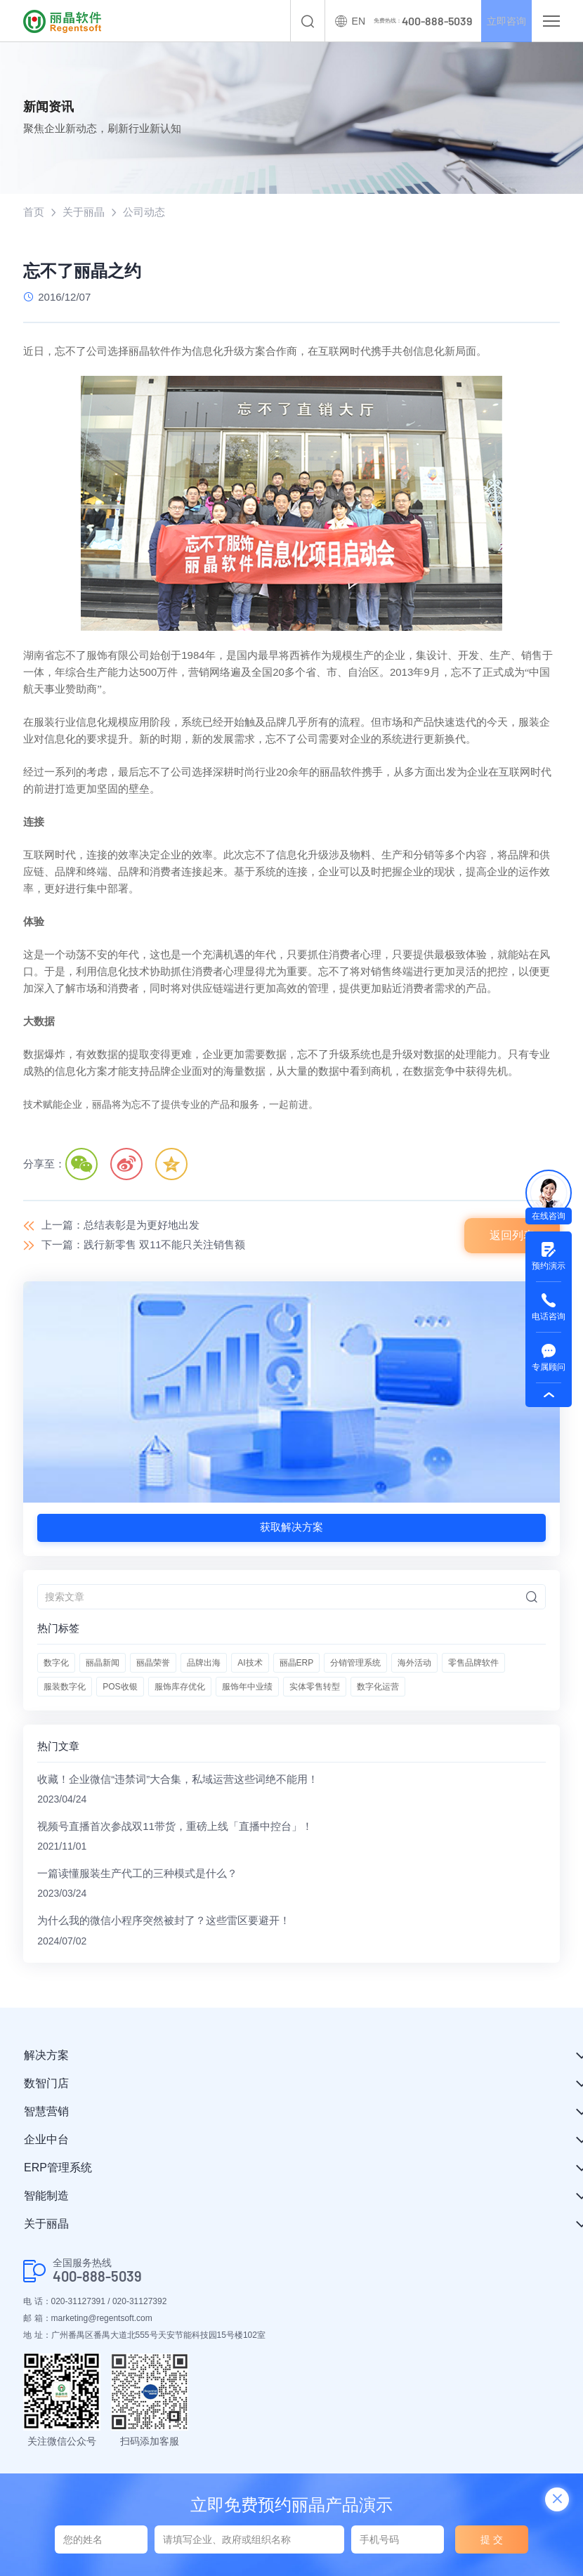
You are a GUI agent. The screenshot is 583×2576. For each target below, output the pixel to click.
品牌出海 (204, 1663)
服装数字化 (65, 1687)
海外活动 (414, 1663)
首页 (33, 212)
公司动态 (144, 212)
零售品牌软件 (473, 1663)
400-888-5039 (97, 2280)
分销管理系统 (355, 1663)
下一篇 (143, 1246)
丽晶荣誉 (153, 1663)
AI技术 (249, 1663)
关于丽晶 (84, 212)
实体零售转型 (314, 1687)
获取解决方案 (291, 1528)
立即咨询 (500, 21)
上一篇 (120, 1226)
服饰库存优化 (180, 1687)
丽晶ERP (297, 1663)
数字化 (56, 1663)
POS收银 (120, 1687)
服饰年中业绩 (247, 1687)
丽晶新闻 (102, 1663)
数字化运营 (378, 1687)
